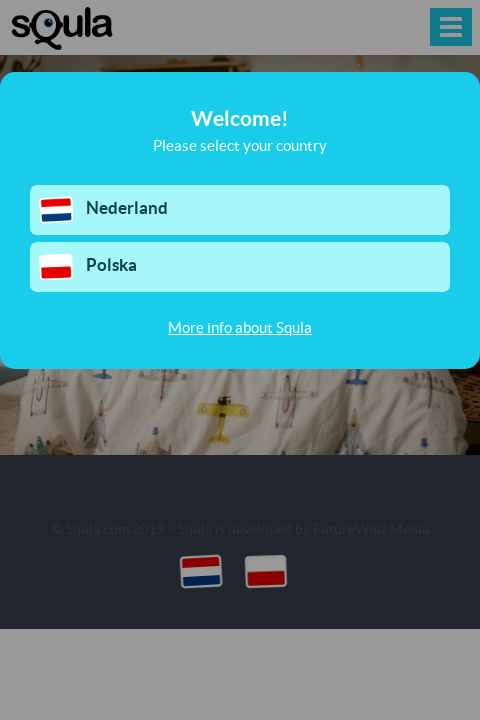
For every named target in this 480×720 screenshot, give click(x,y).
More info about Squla (240, 327)
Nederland (103, 210)
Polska (87, 267)
